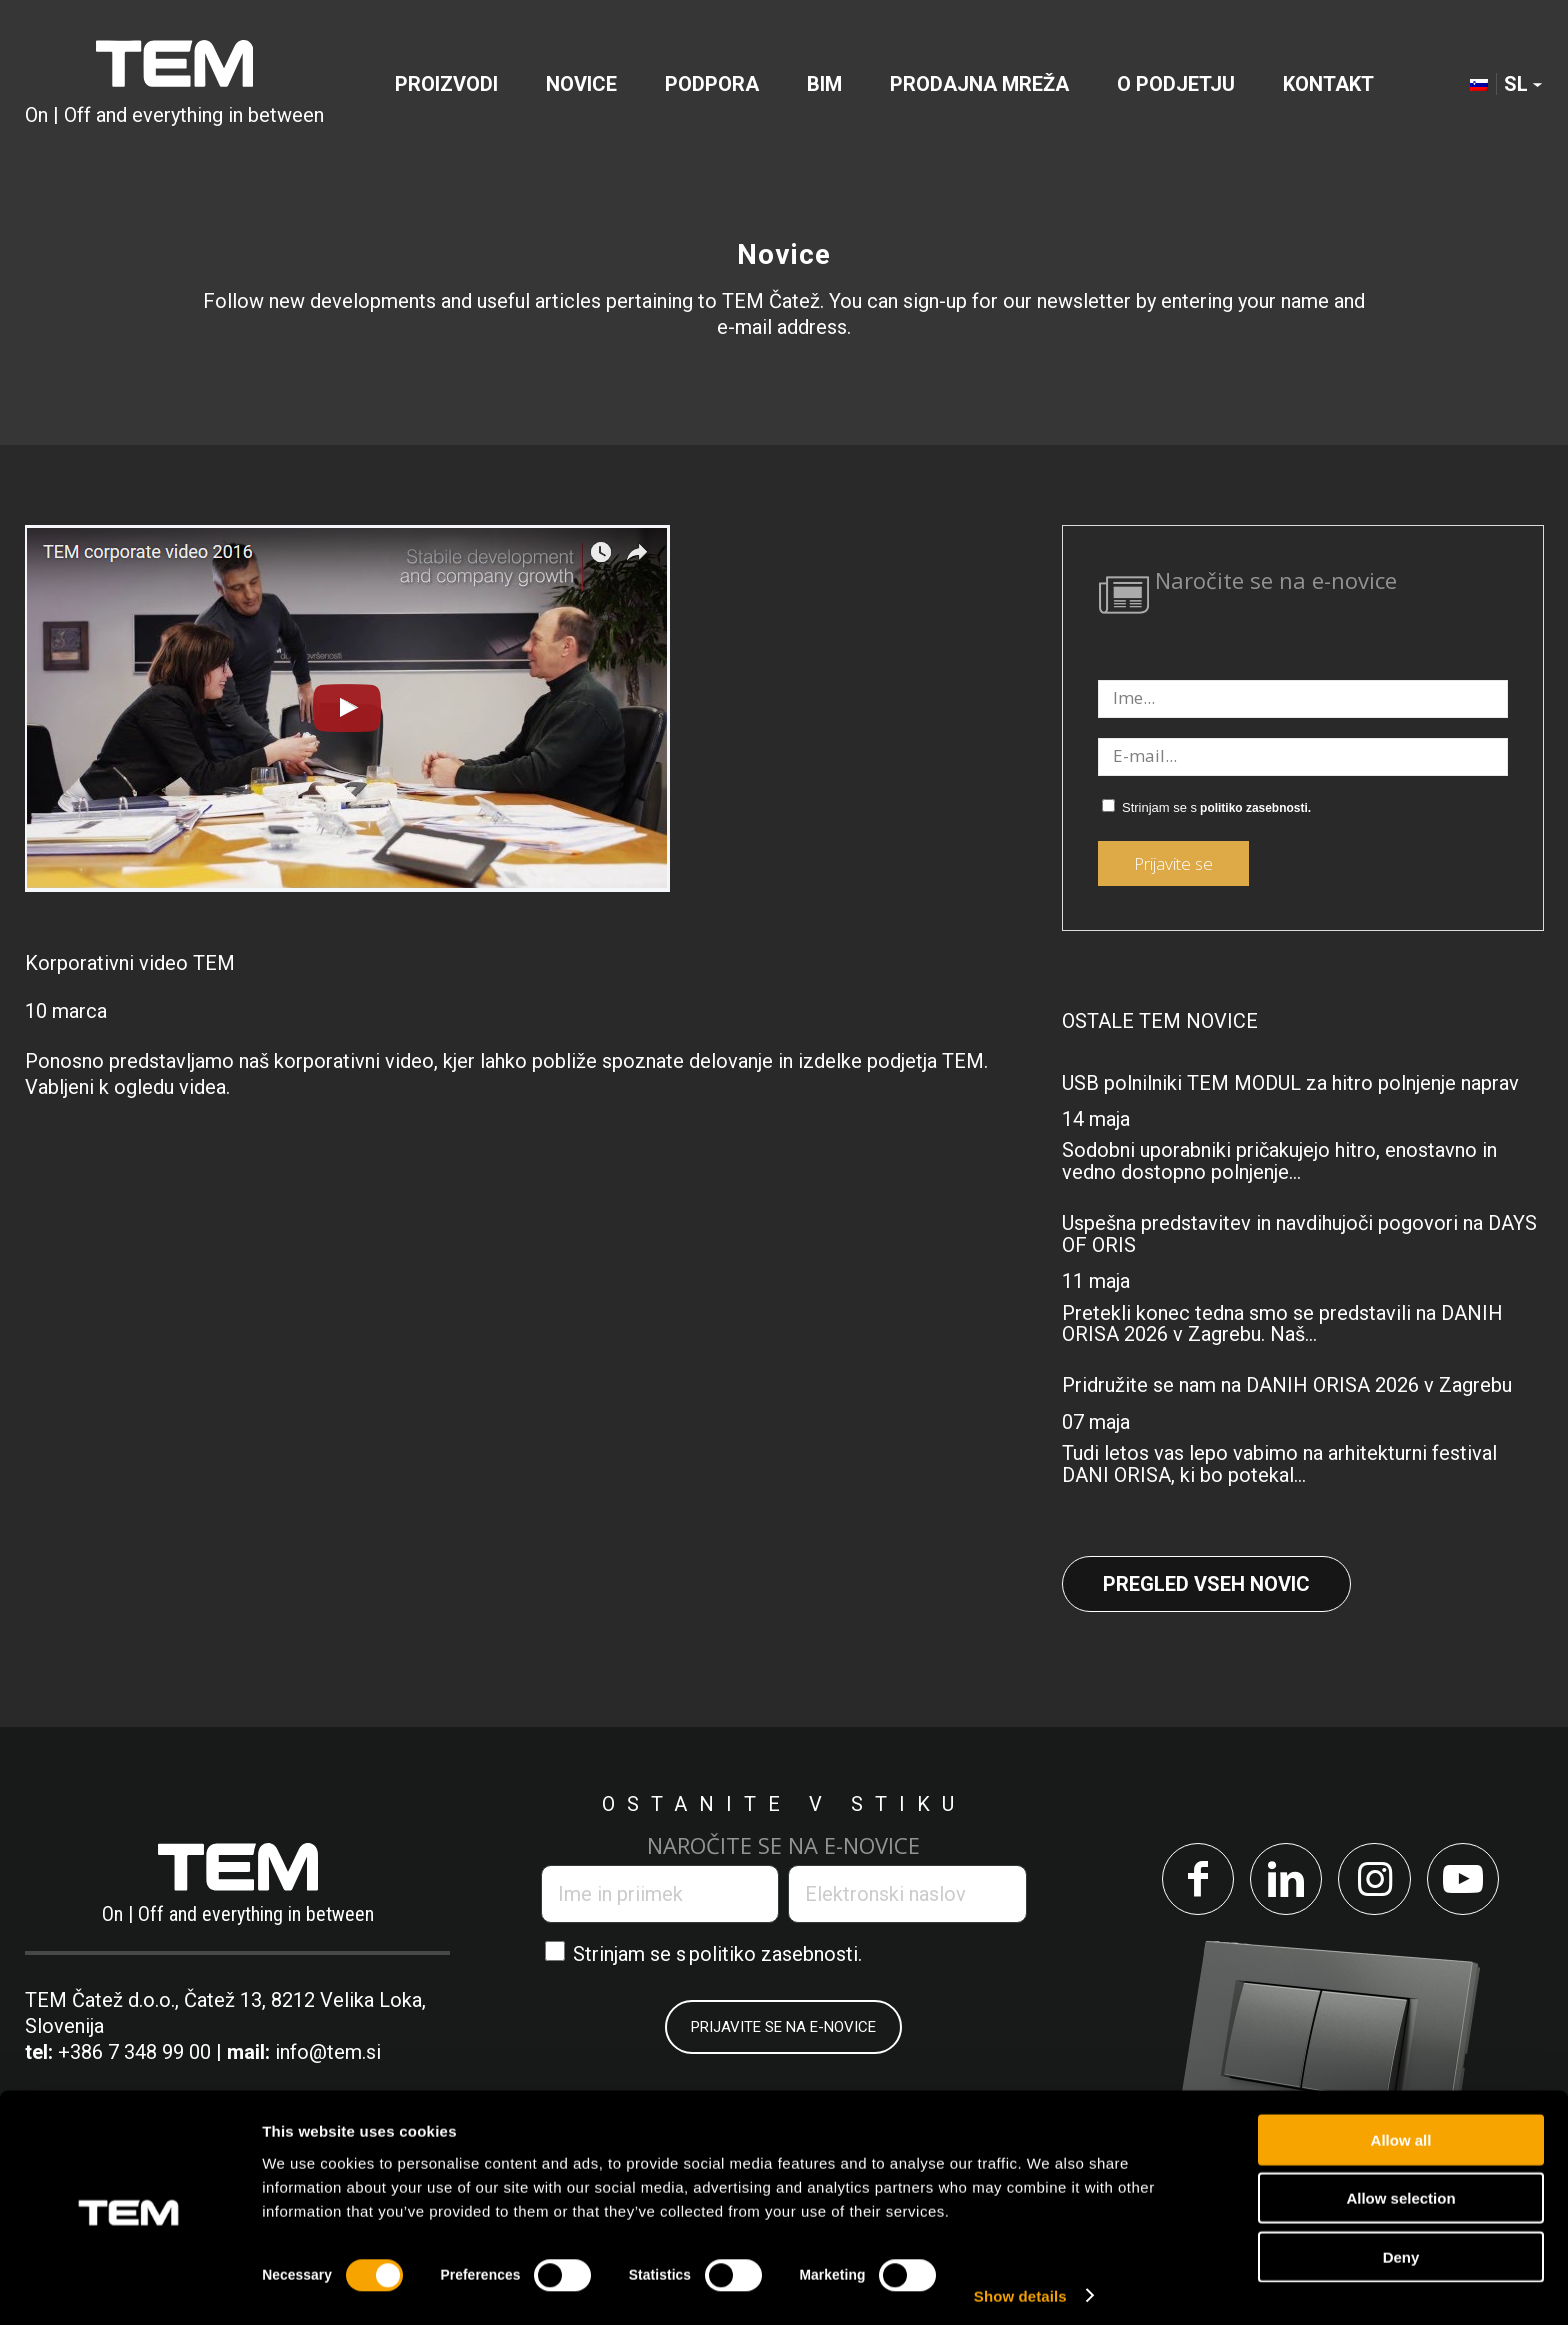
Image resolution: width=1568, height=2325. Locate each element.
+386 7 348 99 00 (134, 2052)
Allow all (1401, 2129)
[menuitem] (446, 84)
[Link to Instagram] (1375, 1880)
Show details (1020, 2285)
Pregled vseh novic (1206, 1584)
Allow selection (1400, 2188)
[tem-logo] (174, 84)
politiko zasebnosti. (1255, 808)
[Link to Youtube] (1466, 1880)
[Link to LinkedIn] (1284, 1880)
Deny (1401, 2246)
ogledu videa (170, 1087)
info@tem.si (328, 2052)
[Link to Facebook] (1193, 1880)
